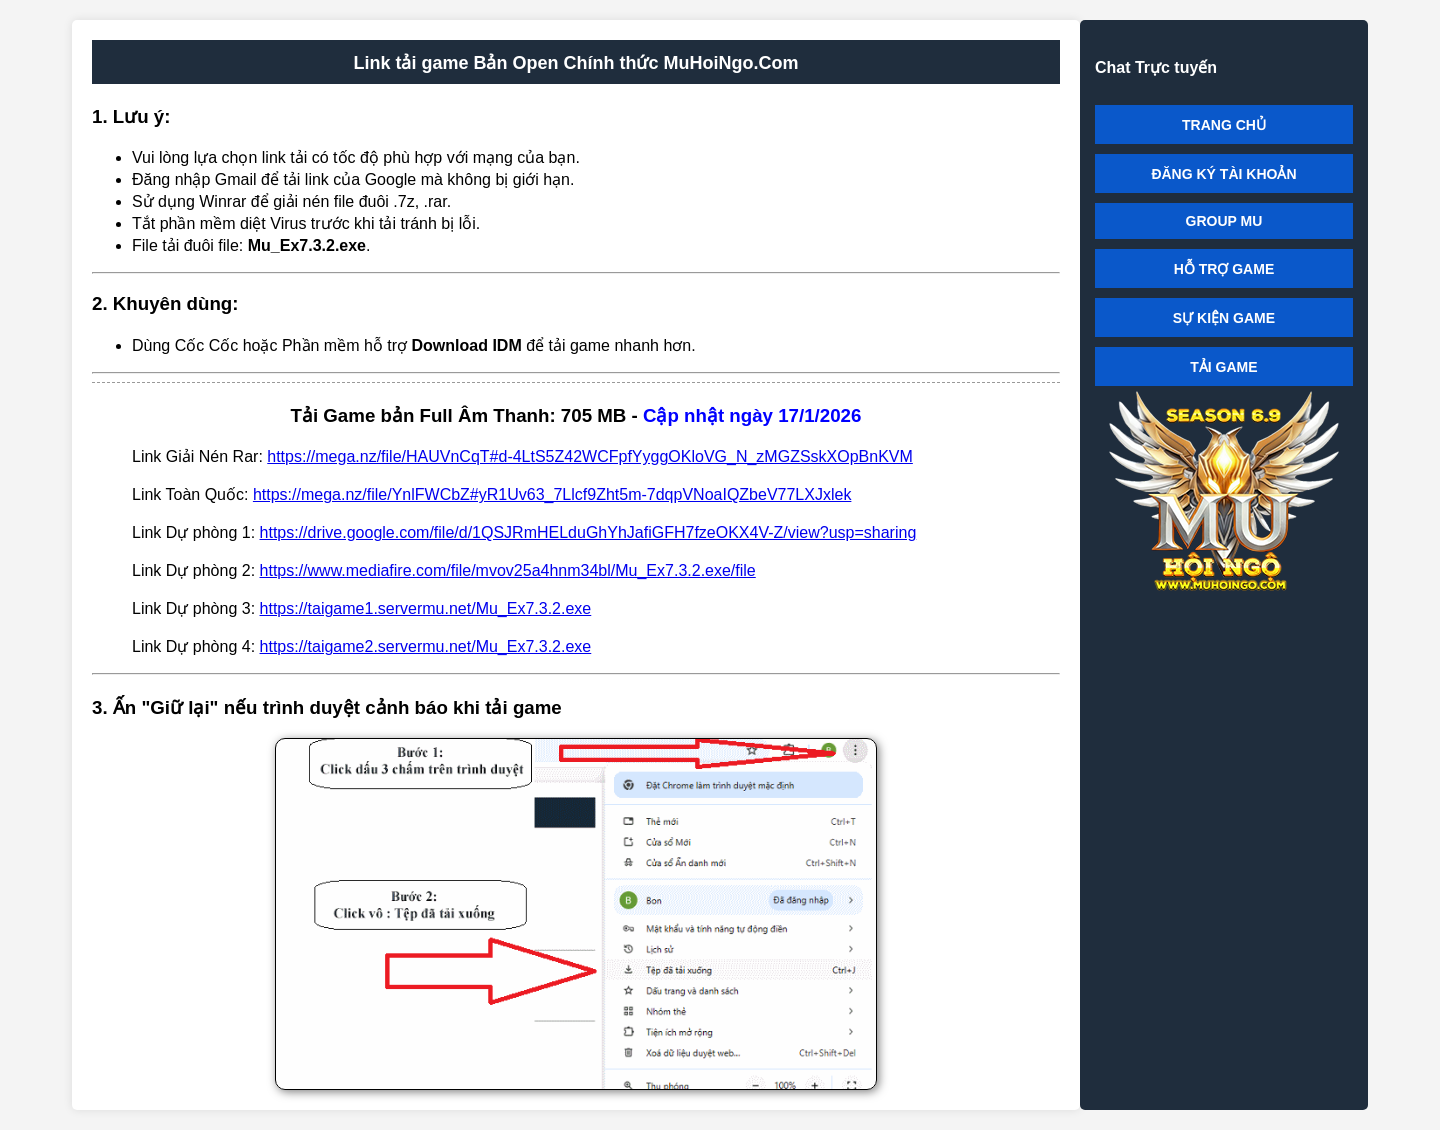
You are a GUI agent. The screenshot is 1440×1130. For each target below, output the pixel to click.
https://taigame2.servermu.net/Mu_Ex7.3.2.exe (426, 646)
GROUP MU (1224, 221)
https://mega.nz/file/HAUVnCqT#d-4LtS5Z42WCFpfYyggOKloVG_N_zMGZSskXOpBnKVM (590, 456)
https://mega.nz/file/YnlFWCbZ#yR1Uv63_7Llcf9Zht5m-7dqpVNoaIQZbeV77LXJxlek (552, 494)
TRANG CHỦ (1224, 125)
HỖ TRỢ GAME (1224, 269)
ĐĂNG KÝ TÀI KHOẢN (1223, 174)
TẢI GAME (1223, 367)
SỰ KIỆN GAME (1224, 318)
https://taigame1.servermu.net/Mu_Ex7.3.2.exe (426, 608)
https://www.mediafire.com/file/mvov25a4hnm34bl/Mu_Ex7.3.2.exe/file (508, 570)
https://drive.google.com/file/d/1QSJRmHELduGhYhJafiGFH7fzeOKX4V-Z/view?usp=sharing (588, 532)
